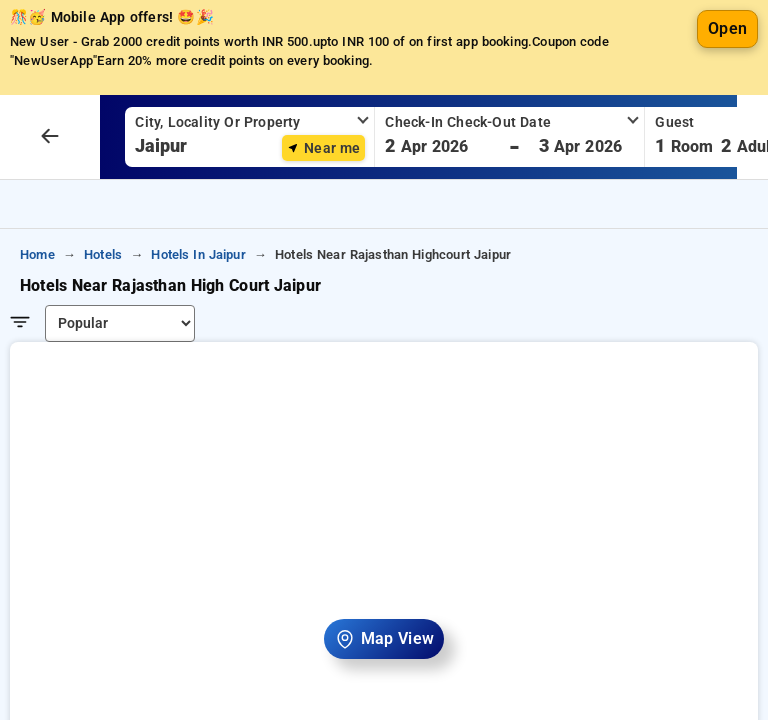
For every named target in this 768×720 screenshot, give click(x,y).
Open (727, 89)
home (37, 315)
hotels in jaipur (198, 315)
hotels (103, 315)
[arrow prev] (50, 198)
